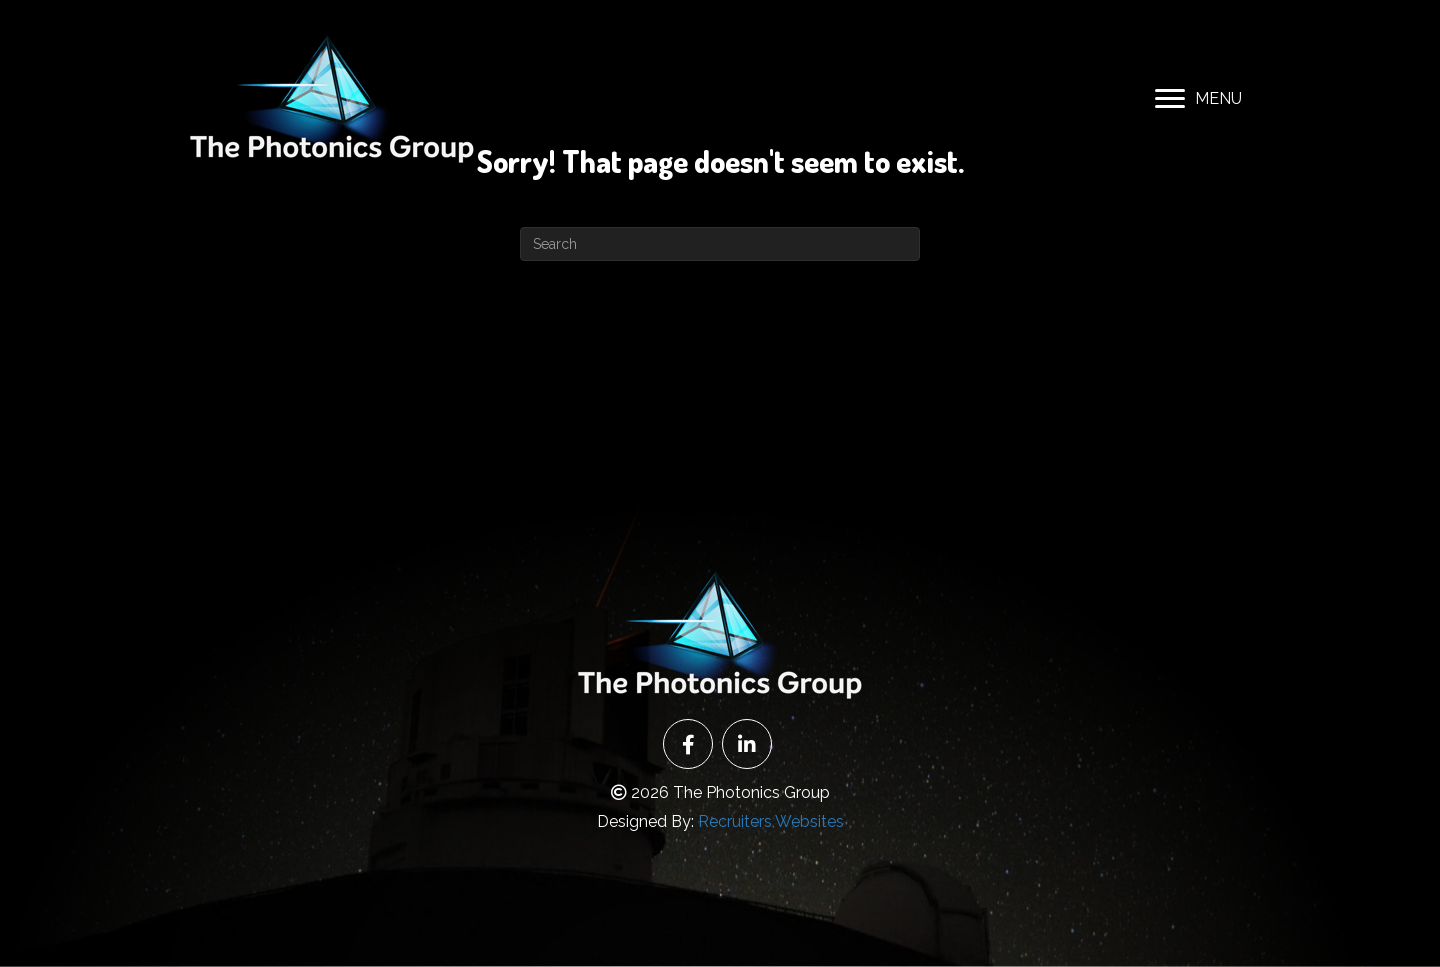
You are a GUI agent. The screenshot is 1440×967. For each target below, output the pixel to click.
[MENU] (1198, 99)
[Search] (720, 244)
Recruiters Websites (771, 821)
